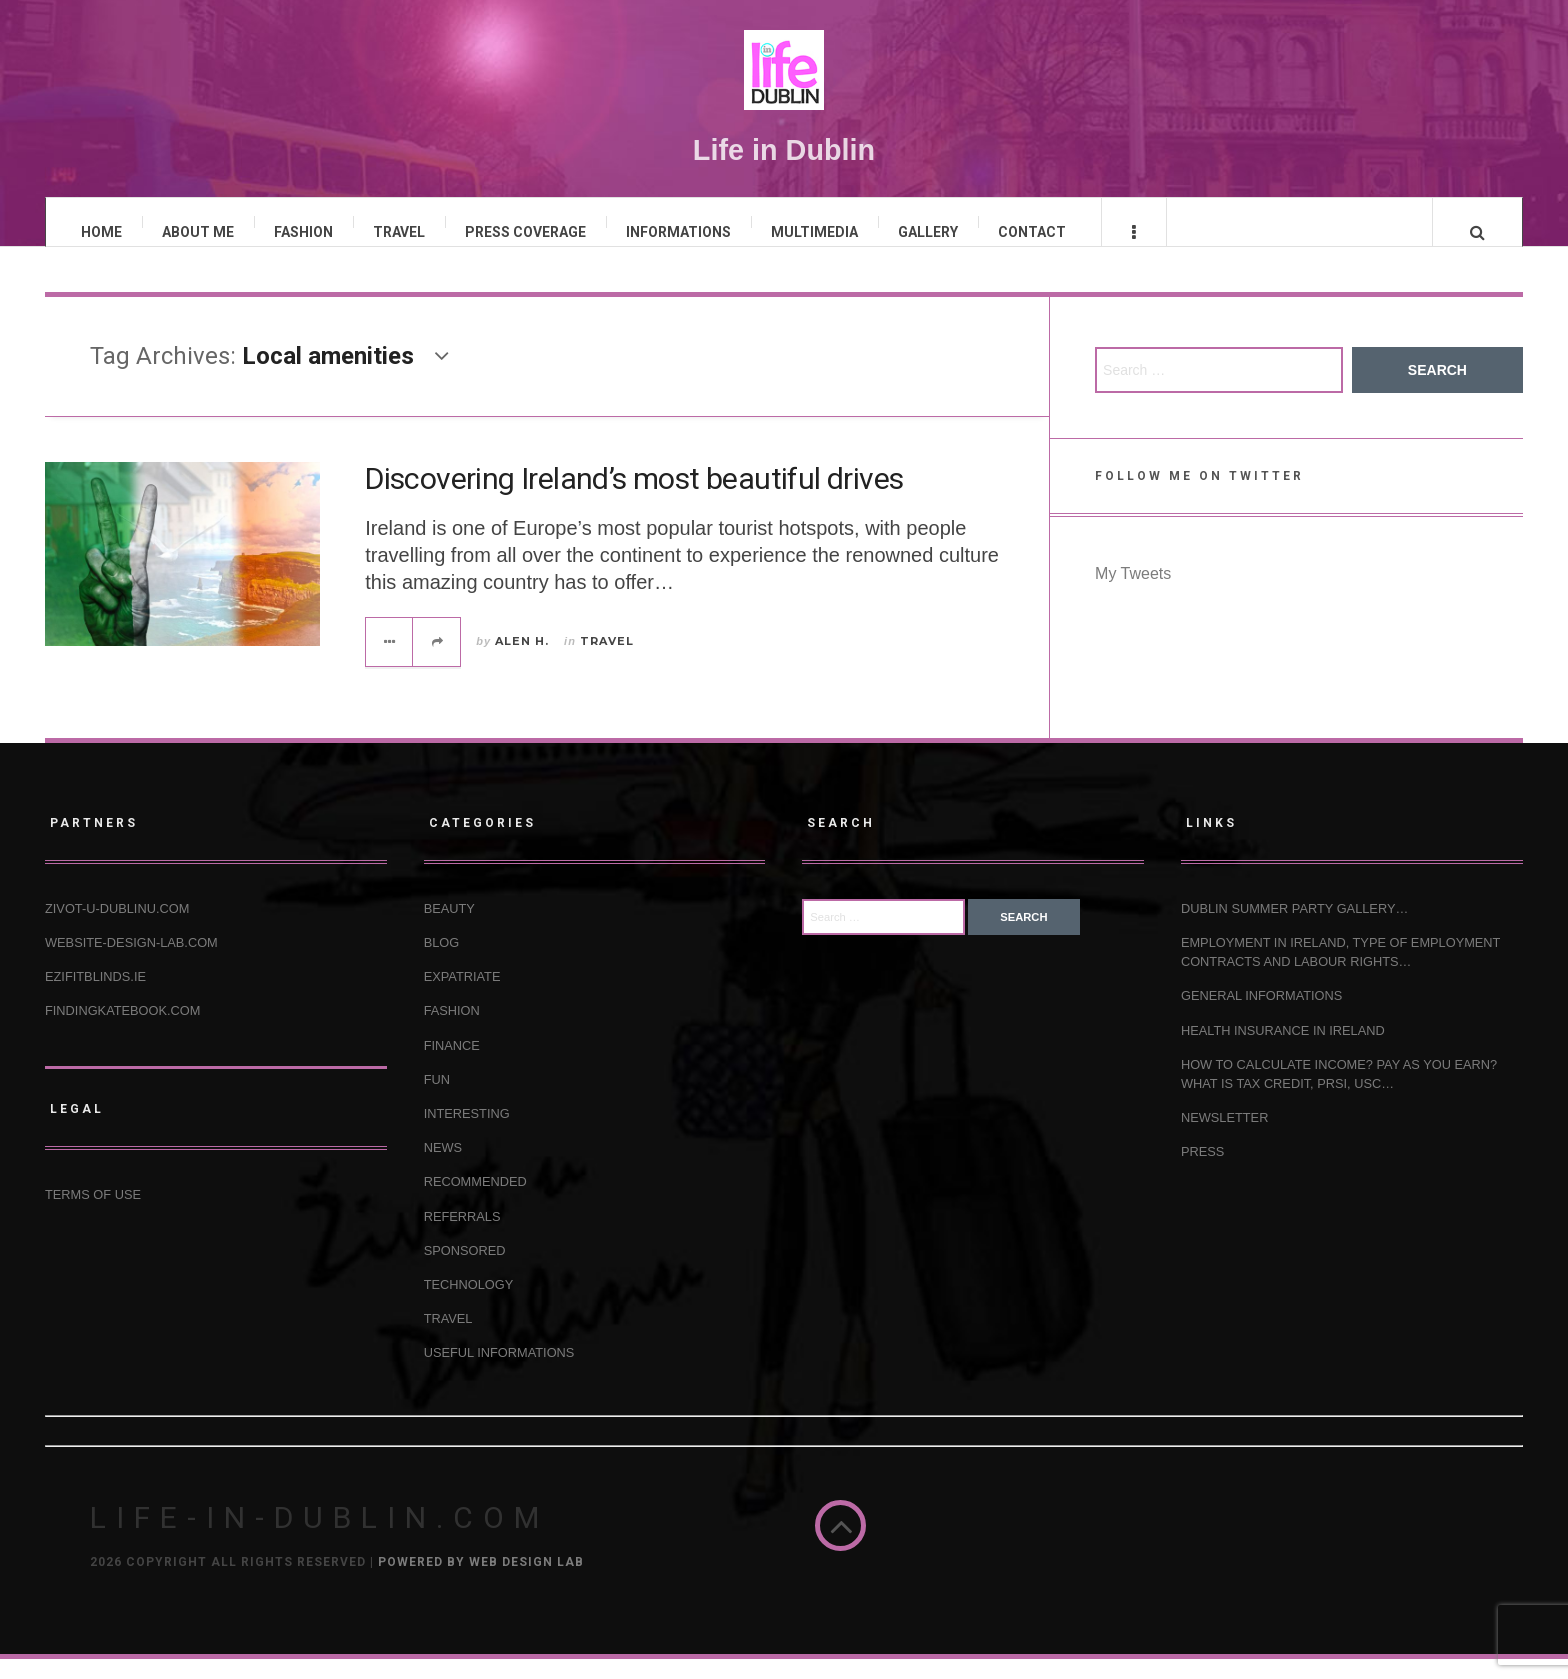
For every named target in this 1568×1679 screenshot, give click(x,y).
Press (1202, 1171)
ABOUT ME (198, 232)
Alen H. (522, 660)
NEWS (443, 1167)
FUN (437, 1098)
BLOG (442, 962)
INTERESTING (467, 1133)
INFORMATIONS (678, 232)
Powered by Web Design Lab (481, 1582)
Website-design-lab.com (131, 962)
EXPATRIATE (462, 996)
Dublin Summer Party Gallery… (1294, 928)
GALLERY (928, 232)
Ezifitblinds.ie (95, 996)
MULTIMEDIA (814, 232)
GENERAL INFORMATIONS (1261, 1015)
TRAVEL (399, 232)
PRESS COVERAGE (525, 232)
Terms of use (93, 1213)
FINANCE (452, 1064)
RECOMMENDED (475, 1201)
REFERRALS (462, 1235)
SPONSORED (465, 1269)
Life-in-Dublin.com (319, 1537)
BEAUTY (449, 928)
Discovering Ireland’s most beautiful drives (634, 498)
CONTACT (1032, 232)
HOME (101, 232)
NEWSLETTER (1224, 1137)
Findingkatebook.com (122, 1030)
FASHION (303, 232)
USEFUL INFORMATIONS (499, 1372)
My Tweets (1133, 593)
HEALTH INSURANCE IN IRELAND (1283, 1049)
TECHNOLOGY (469, 1304)
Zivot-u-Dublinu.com (117, 928)
